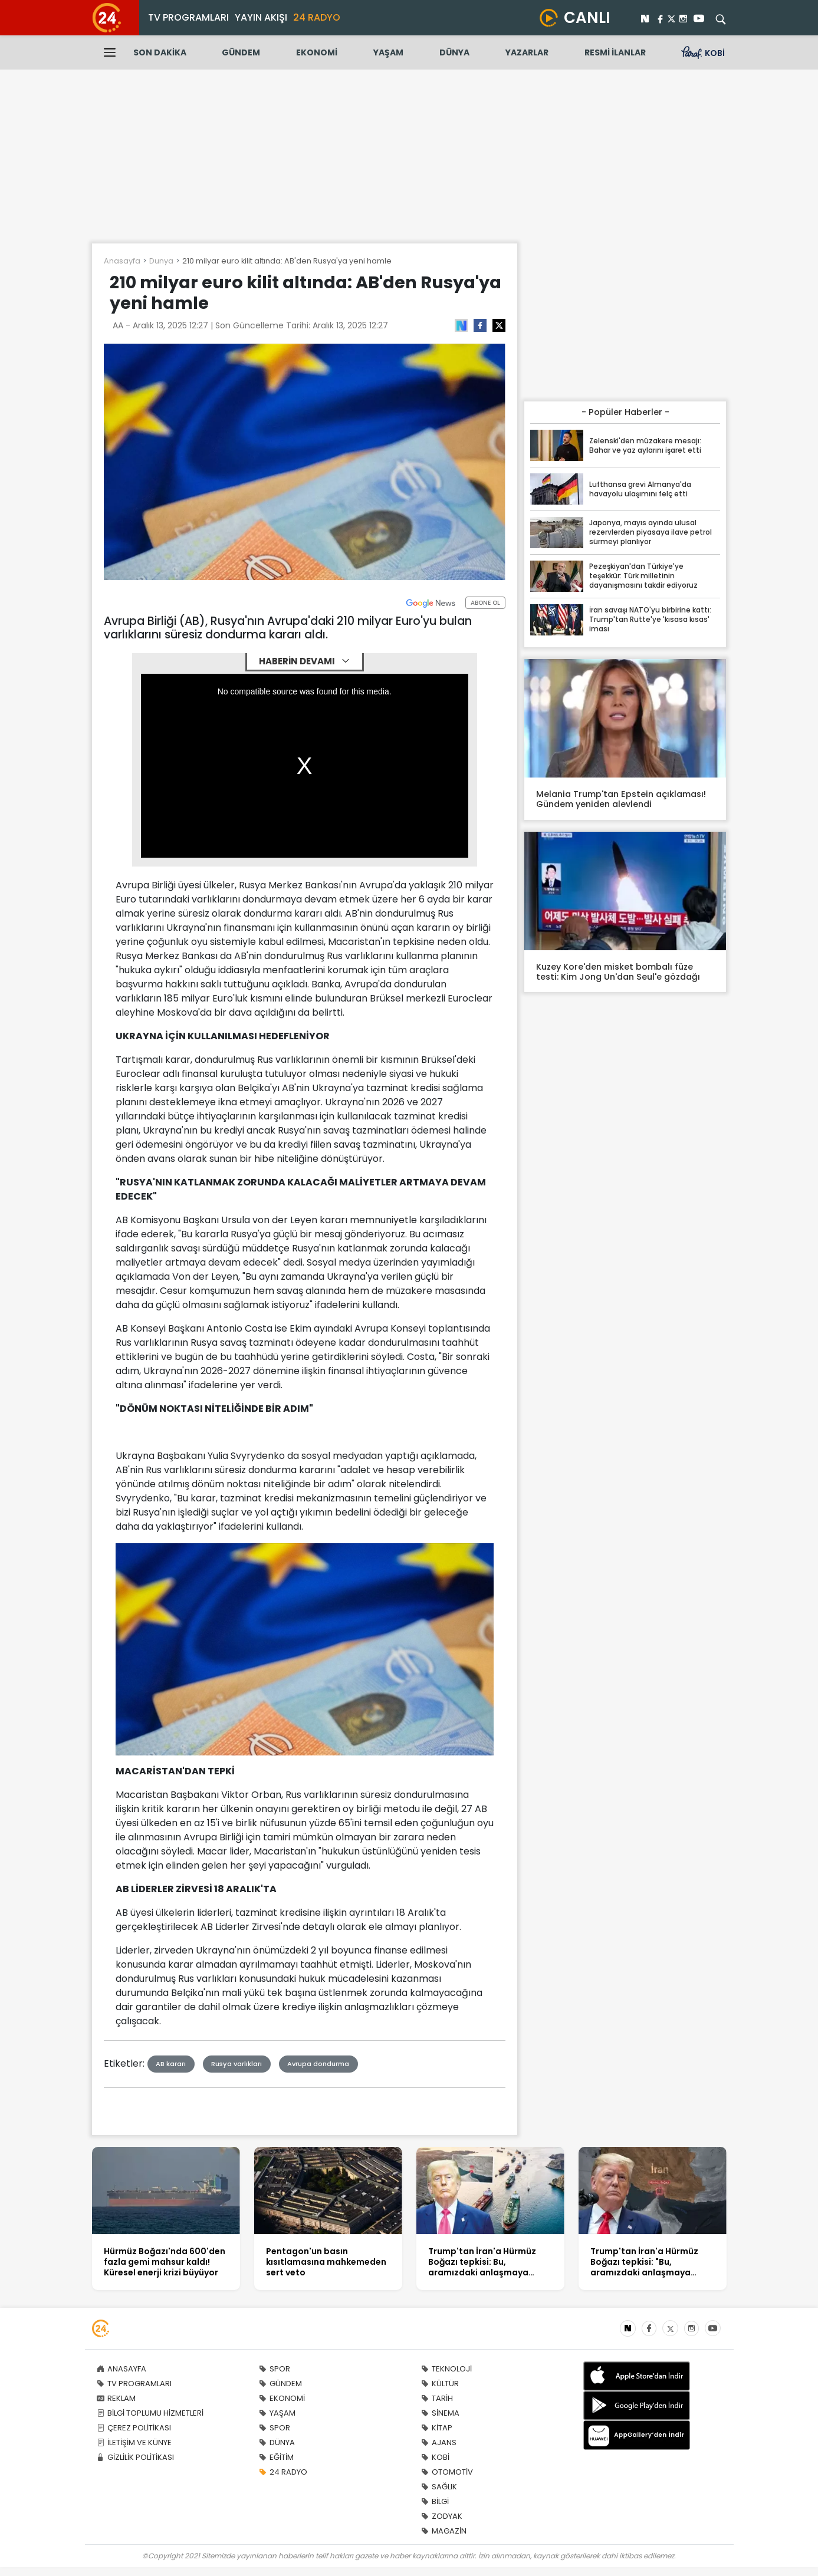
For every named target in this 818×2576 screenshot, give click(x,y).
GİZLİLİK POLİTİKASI (135, 2457)
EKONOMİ (316, 52)
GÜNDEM (241, 52)
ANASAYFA (121, 2368)
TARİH (437, 2398)
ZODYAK (441, 2516)
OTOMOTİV (447, 2472)
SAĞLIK (439, 2486)
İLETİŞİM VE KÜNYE (134, 2442)
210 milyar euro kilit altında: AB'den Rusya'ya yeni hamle (287, 261)
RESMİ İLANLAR (615, 52)
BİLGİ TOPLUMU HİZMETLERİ (150, 2413)
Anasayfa (122, 261)
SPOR (274, 2368)
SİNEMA (440, 2413)
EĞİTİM (276, 2457)
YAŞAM (388, 52)
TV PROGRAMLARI (188, 17)
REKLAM (116, 2398)
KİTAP (436, 2427)
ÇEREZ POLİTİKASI (134, 2427)
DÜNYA (454, 52)
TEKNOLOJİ (446, 2368)
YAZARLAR (526, 52)
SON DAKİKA (159, 52)
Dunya (161, 261)
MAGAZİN (444, 2531)
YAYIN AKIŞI (261, 17)
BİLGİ (435, 2501)
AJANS (438, 2442)
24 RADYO (316, 17)
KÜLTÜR (440, 2383)
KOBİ (435, 2457)
